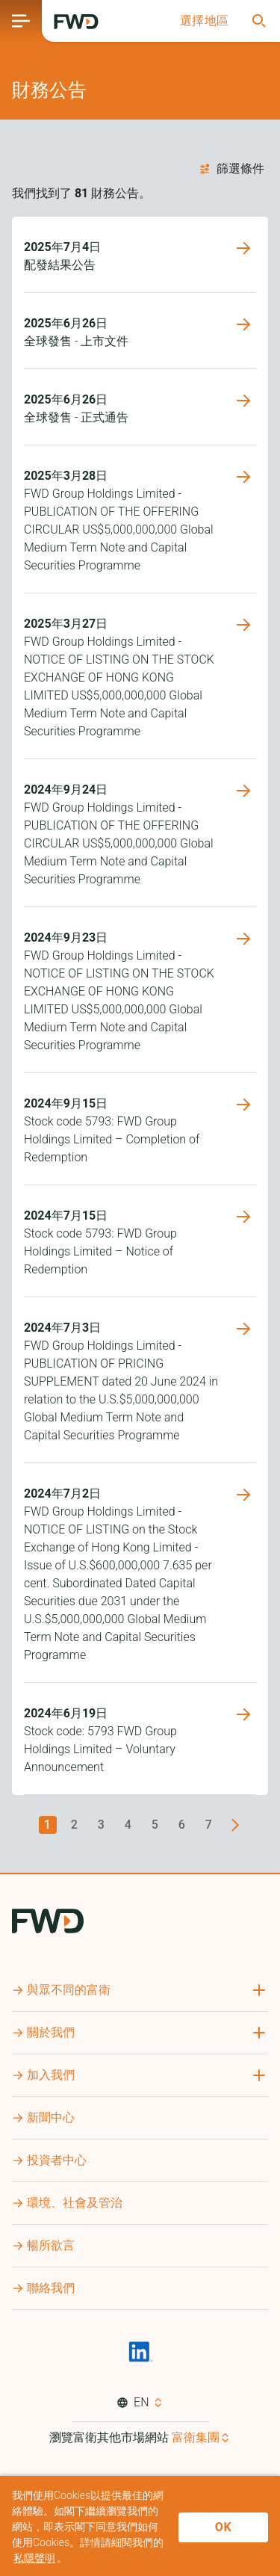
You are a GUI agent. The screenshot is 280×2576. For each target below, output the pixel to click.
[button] (204, 21)
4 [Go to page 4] (128, 1825)
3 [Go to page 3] (102, 1825)
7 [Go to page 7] (209, 1825)
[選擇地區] (204, 21)
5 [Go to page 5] (155, 1825)
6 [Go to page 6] (182, 1825)
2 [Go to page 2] (75, 1825)
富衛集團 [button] (196, 2437)
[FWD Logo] (76, 21)
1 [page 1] (48, 1825)
